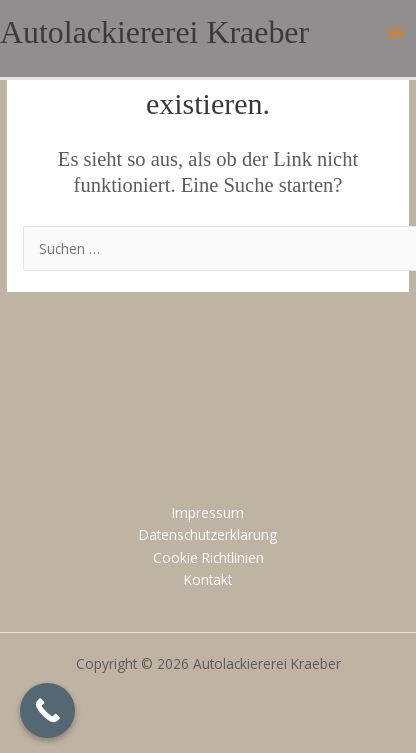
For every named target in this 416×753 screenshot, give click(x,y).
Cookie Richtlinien (208, 557)
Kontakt (208, 579)
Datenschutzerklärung (208, 534)
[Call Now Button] (47, 710)
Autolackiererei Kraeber (154, 32)
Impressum (208, 512)
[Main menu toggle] (396, 33)
